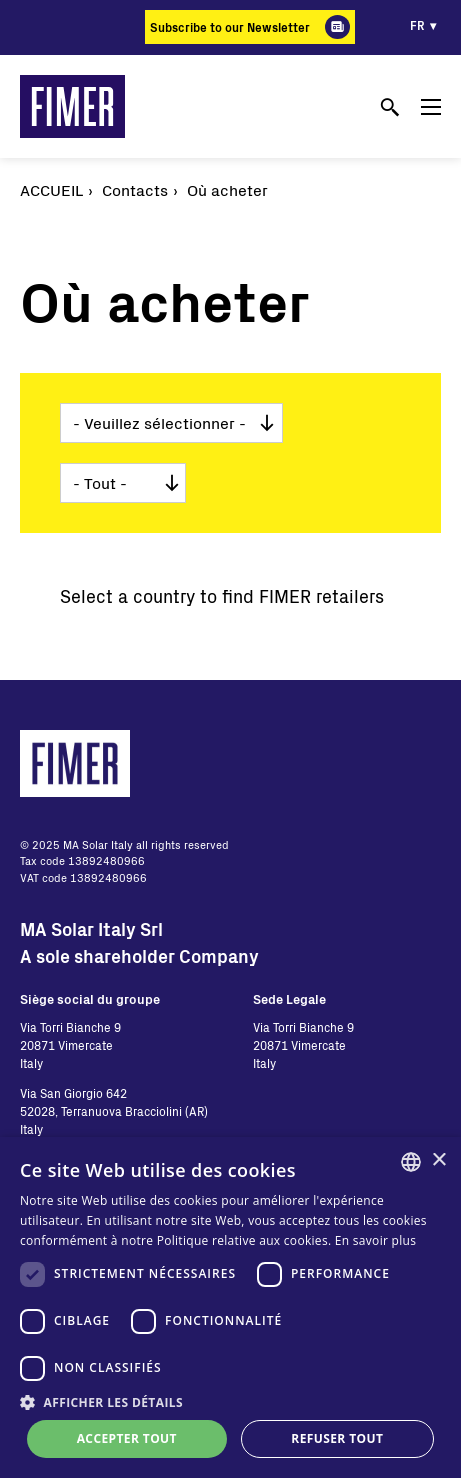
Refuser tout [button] (337, 1438)
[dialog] (230, 1307)
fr (417, 25)
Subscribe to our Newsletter (230, 27)
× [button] (438, 1160)
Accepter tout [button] (127, 1438)
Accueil (51, 189)
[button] (230, 1402)
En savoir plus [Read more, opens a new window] (375, 1240)
